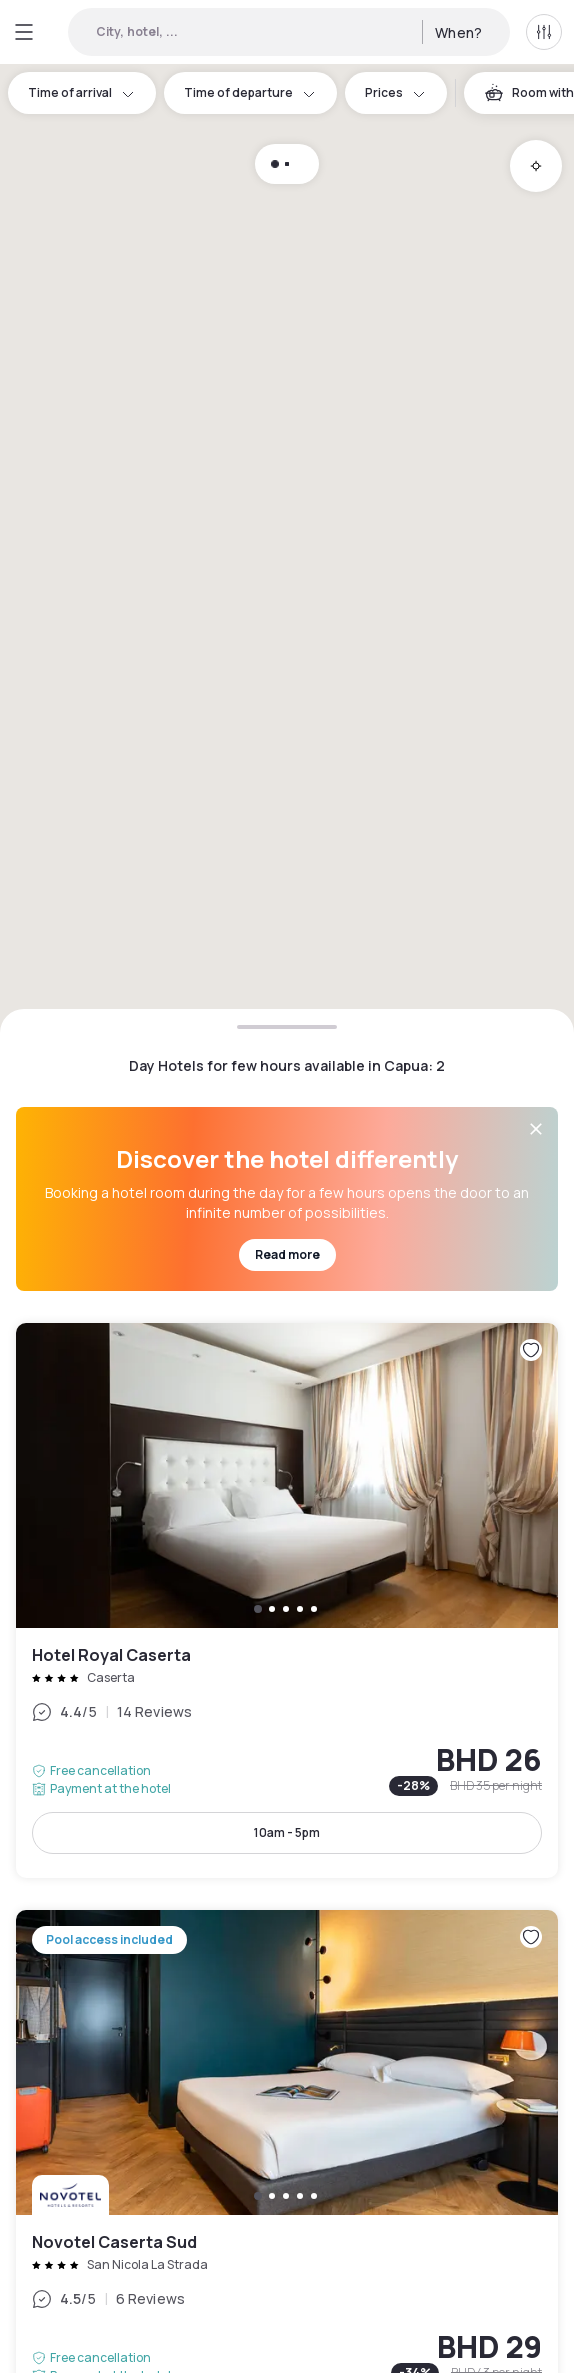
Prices (396, 92)
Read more (287, 1254)
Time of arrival (82, 92)
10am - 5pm (287, 1832)
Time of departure (250, 92)
